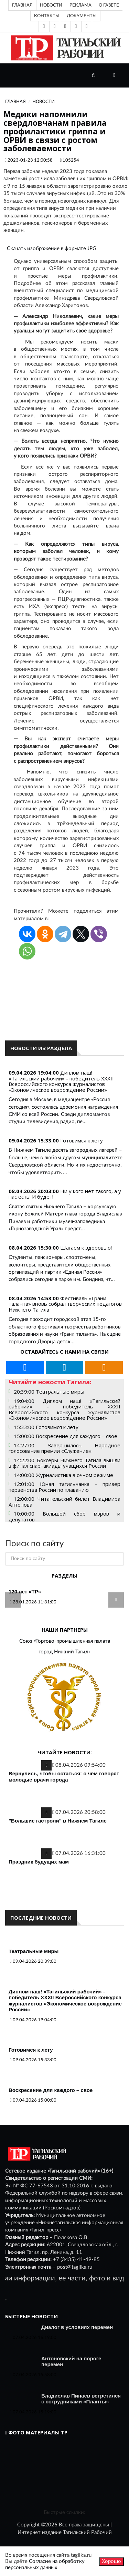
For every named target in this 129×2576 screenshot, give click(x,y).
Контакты (47, 16)
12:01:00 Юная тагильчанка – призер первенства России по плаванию (64, 1486)
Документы (82, 16)
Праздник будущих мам (39, 1862)
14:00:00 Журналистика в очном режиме (63, 1474)
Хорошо (111, 2561)
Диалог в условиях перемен (77, 2327)
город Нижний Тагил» (64, 1651)
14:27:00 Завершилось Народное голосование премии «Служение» (64, 1448)
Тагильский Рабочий (87, 2532)
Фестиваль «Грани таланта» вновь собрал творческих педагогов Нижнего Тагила (65, 1304)
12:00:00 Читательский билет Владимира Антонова (64, 1501)
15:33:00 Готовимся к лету (46, 1427)
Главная (22, 5)
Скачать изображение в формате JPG (51, 248)
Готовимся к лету (81, 1140)
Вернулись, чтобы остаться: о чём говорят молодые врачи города (64, 1777)
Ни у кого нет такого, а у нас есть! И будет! (65, 1194)
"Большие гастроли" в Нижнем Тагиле (58, 1821)
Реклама (80, 5)
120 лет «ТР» (25, 1591)
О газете (109, 5)
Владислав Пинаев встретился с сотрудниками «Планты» (81, 2399)
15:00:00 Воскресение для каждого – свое (65, 1436)
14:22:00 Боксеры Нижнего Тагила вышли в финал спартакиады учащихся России (64, 1463)
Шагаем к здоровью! (86, 1247)
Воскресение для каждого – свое (51, 2090)
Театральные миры (33, 1951)
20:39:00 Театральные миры (49, 1391)
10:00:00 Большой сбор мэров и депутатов (64, 1516)
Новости (51, 5)
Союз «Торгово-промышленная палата (64, 1641)
